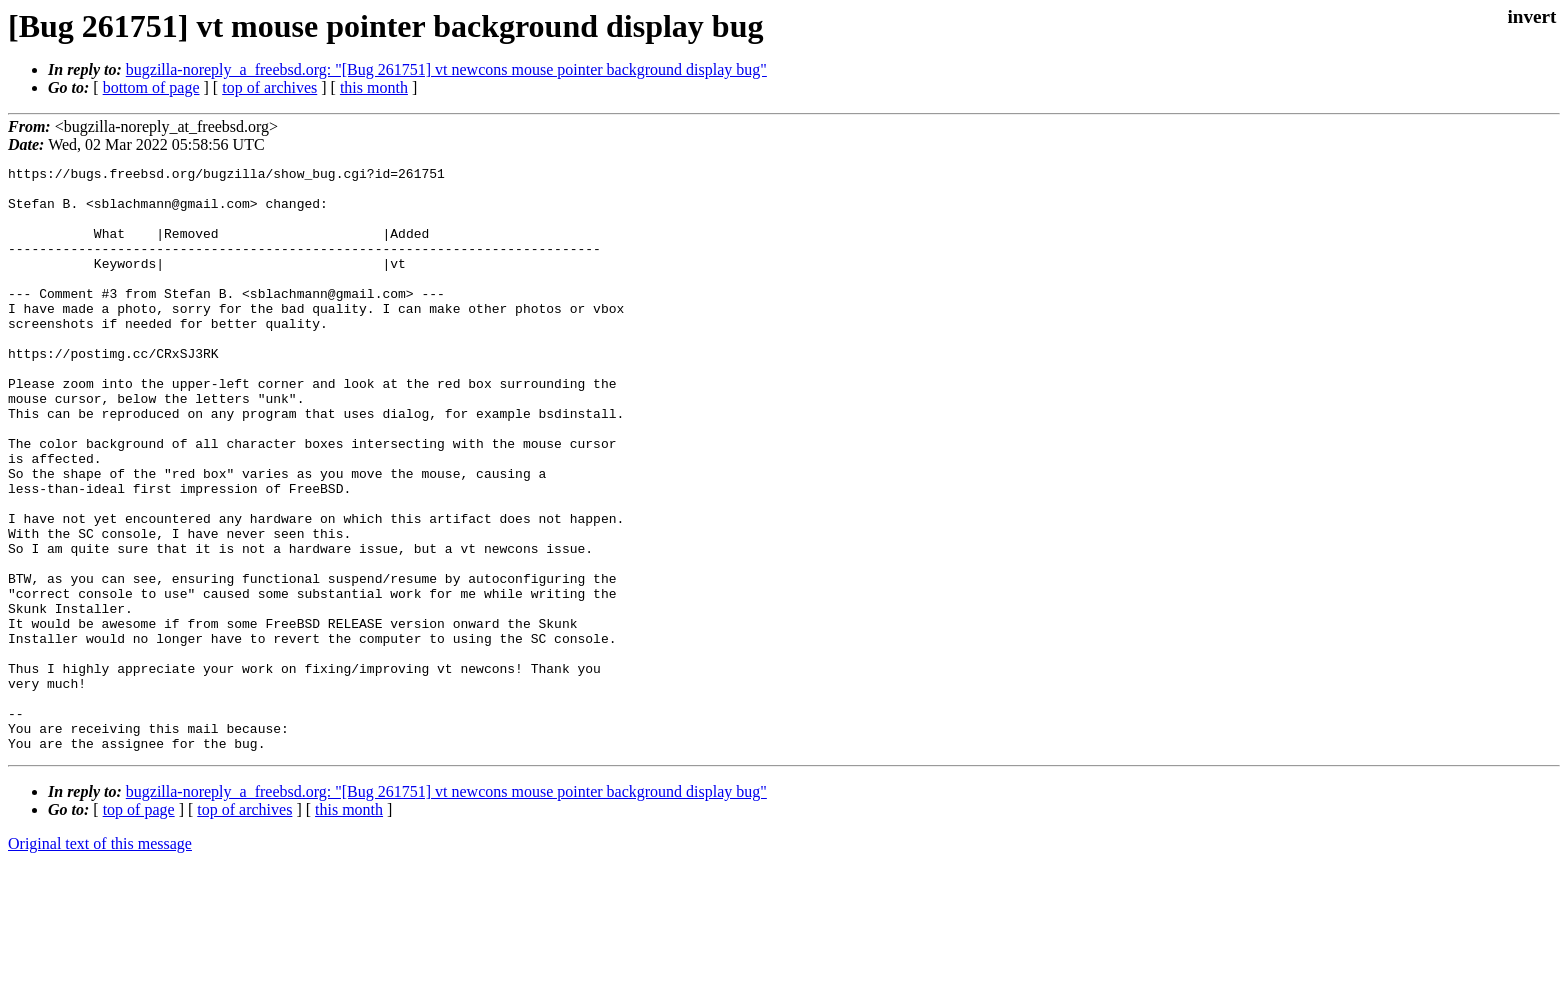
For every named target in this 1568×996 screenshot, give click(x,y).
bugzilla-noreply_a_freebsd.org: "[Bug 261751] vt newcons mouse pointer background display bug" (446, 69)
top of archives (269, 87)
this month (374, 87)
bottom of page (151, 87)
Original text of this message (100, 960)
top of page (139, 926)
